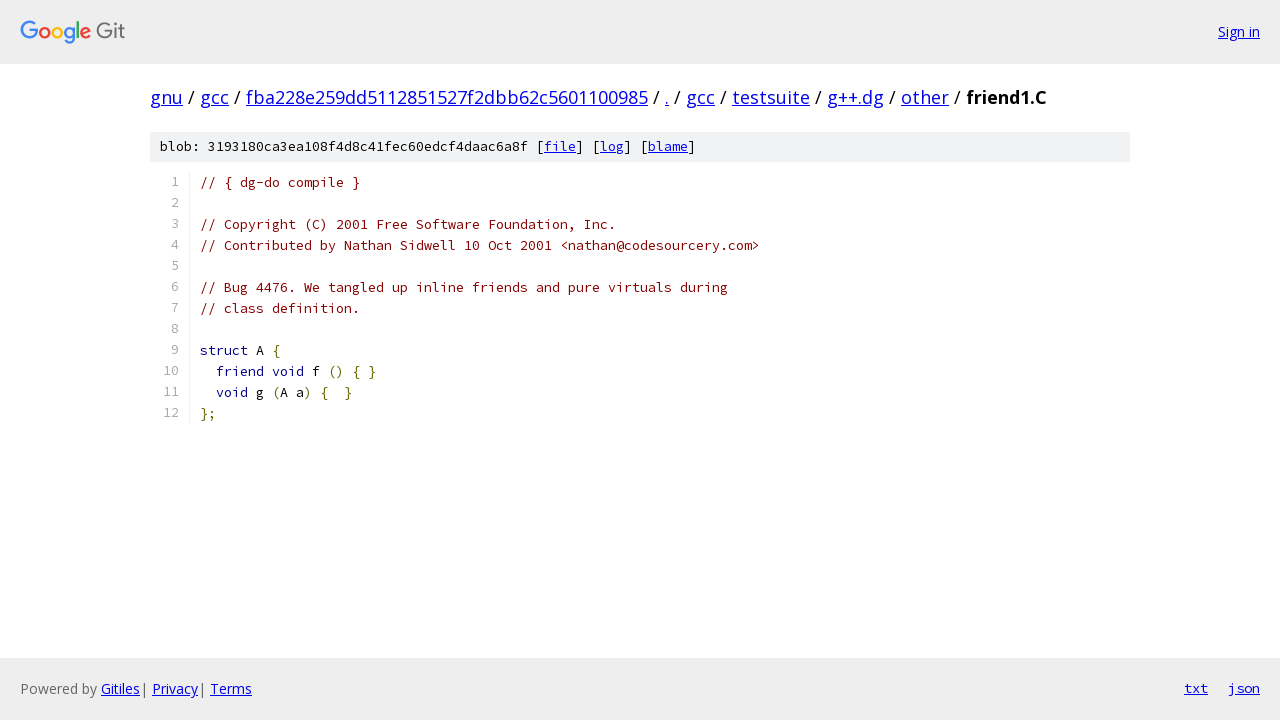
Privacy (175, 688)
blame (668, 146)
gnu (166, 97)
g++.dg (855, 97)
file (560, 146)
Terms (231, 688)
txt (1196, 688)
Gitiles (120, 688)
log (612, 146)
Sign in (1239, 31)
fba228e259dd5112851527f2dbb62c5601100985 (447, 97)
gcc (214, 97)
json (1244, 688)
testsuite (771, 97)
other (925, 97)
